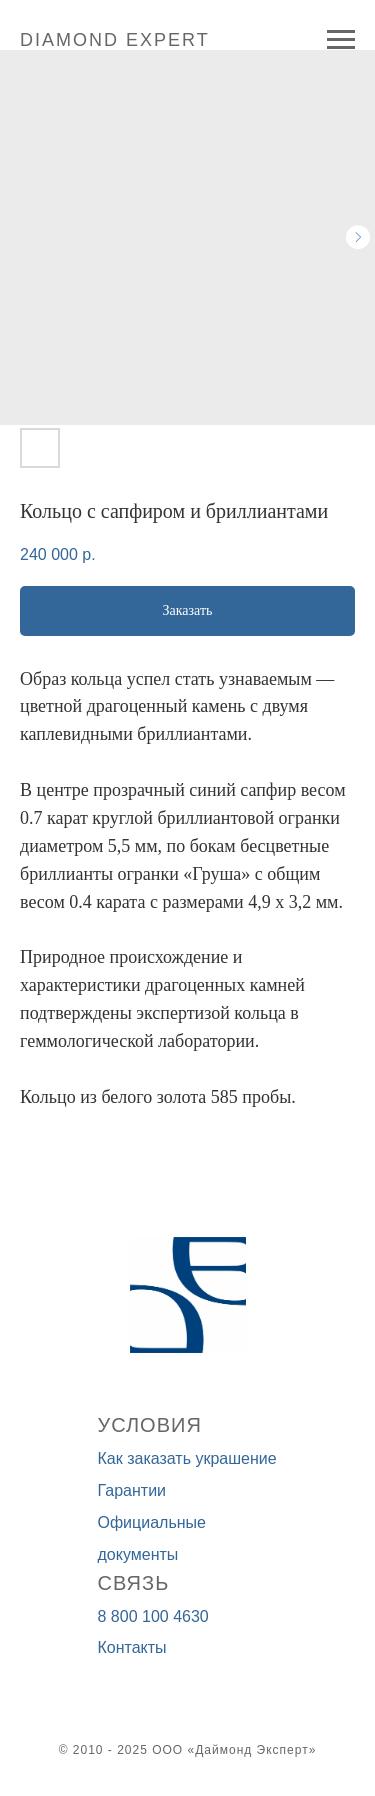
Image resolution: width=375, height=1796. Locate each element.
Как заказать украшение (187, 1458)
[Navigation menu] (341, 40)
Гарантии (132, 1490)
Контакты (132, 1647)
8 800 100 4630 (153, 1616)
